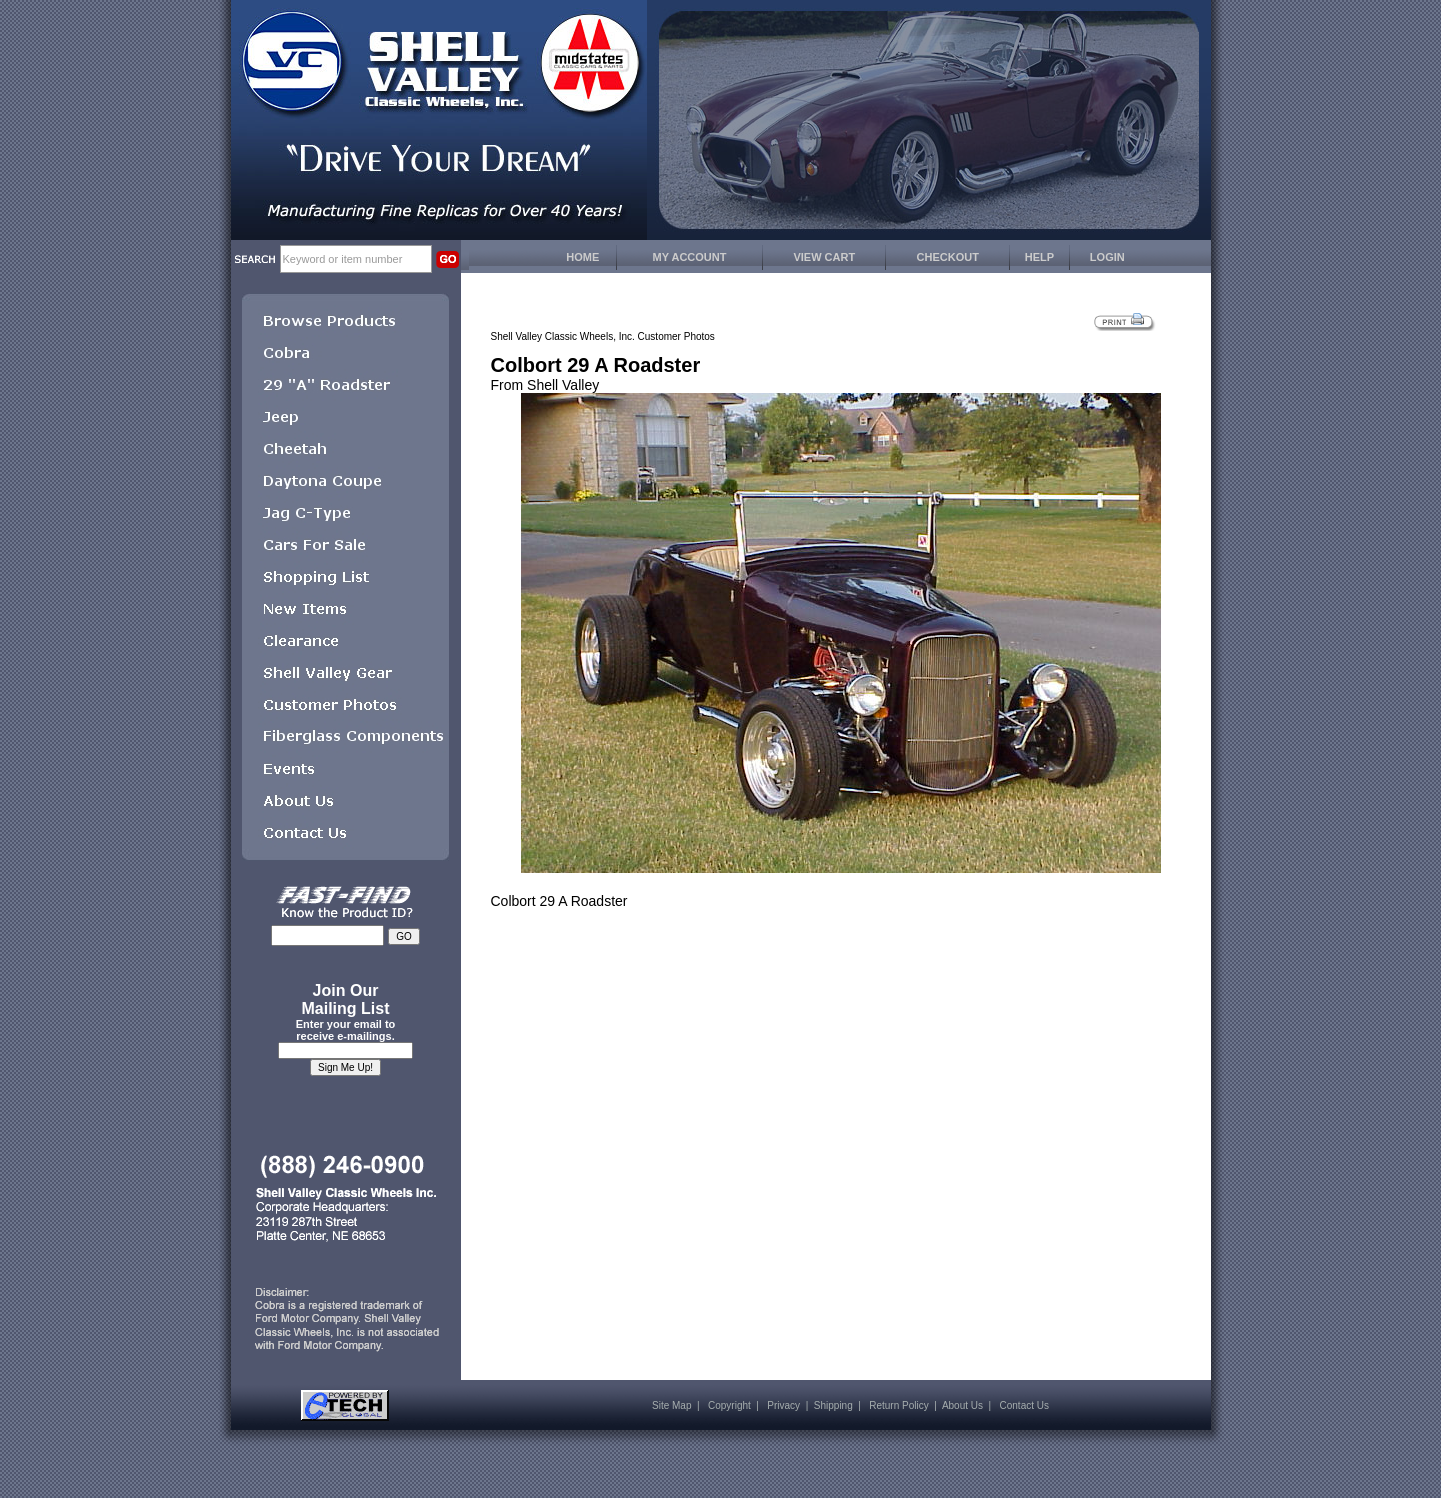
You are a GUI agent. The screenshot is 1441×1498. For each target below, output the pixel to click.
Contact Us (1024, 1405)
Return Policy (898, 1405)
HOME (582, 257)
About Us (962, 1405)
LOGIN (1107, 257)
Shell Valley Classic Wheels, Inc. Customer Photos (603, 336)
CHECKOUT (948, 257)
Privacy (783, 1405)
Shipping (833, 1405)
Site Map (671, 1405)
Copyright (729, 1405)
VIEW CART (824, 257)
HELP (1039, 257)
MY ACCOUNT (690, 257)
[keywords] (356, 259)
